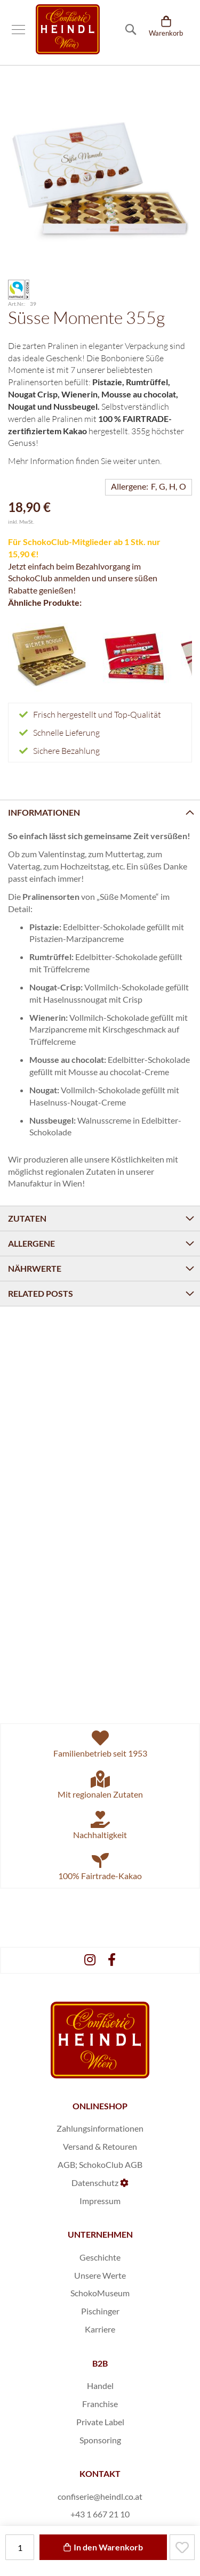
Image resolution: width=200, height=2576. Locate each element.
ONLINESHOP (100, 2106)
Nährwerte (34, 1268)
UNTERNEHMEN (100, 2234)
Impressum (100, 2201)
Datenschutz (94, 2182)
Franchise (100, 2404)
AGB (66, 2164)
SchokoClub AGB (110, 2164)
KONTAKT (100, 2473)
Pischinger (100, 2311)
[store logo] (68, 29)
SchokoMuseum (100, 2293)
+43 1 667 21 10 (100, 2514)
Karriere (100, 2329)
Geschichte (100, 2257)
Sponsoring (100, 2440)
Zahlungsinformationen (100, 2128)
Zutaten (27, 1218)
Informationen (44, 812)
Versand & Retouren (100, 2146)
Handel (100, 2385)
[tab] (100, 812)
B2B (100, 2363)
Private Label (100, 2422)
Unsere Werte (100, 2275)
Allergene (31, 1243)
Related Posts (40, 1293)
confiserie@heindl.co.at (100, 2496)
